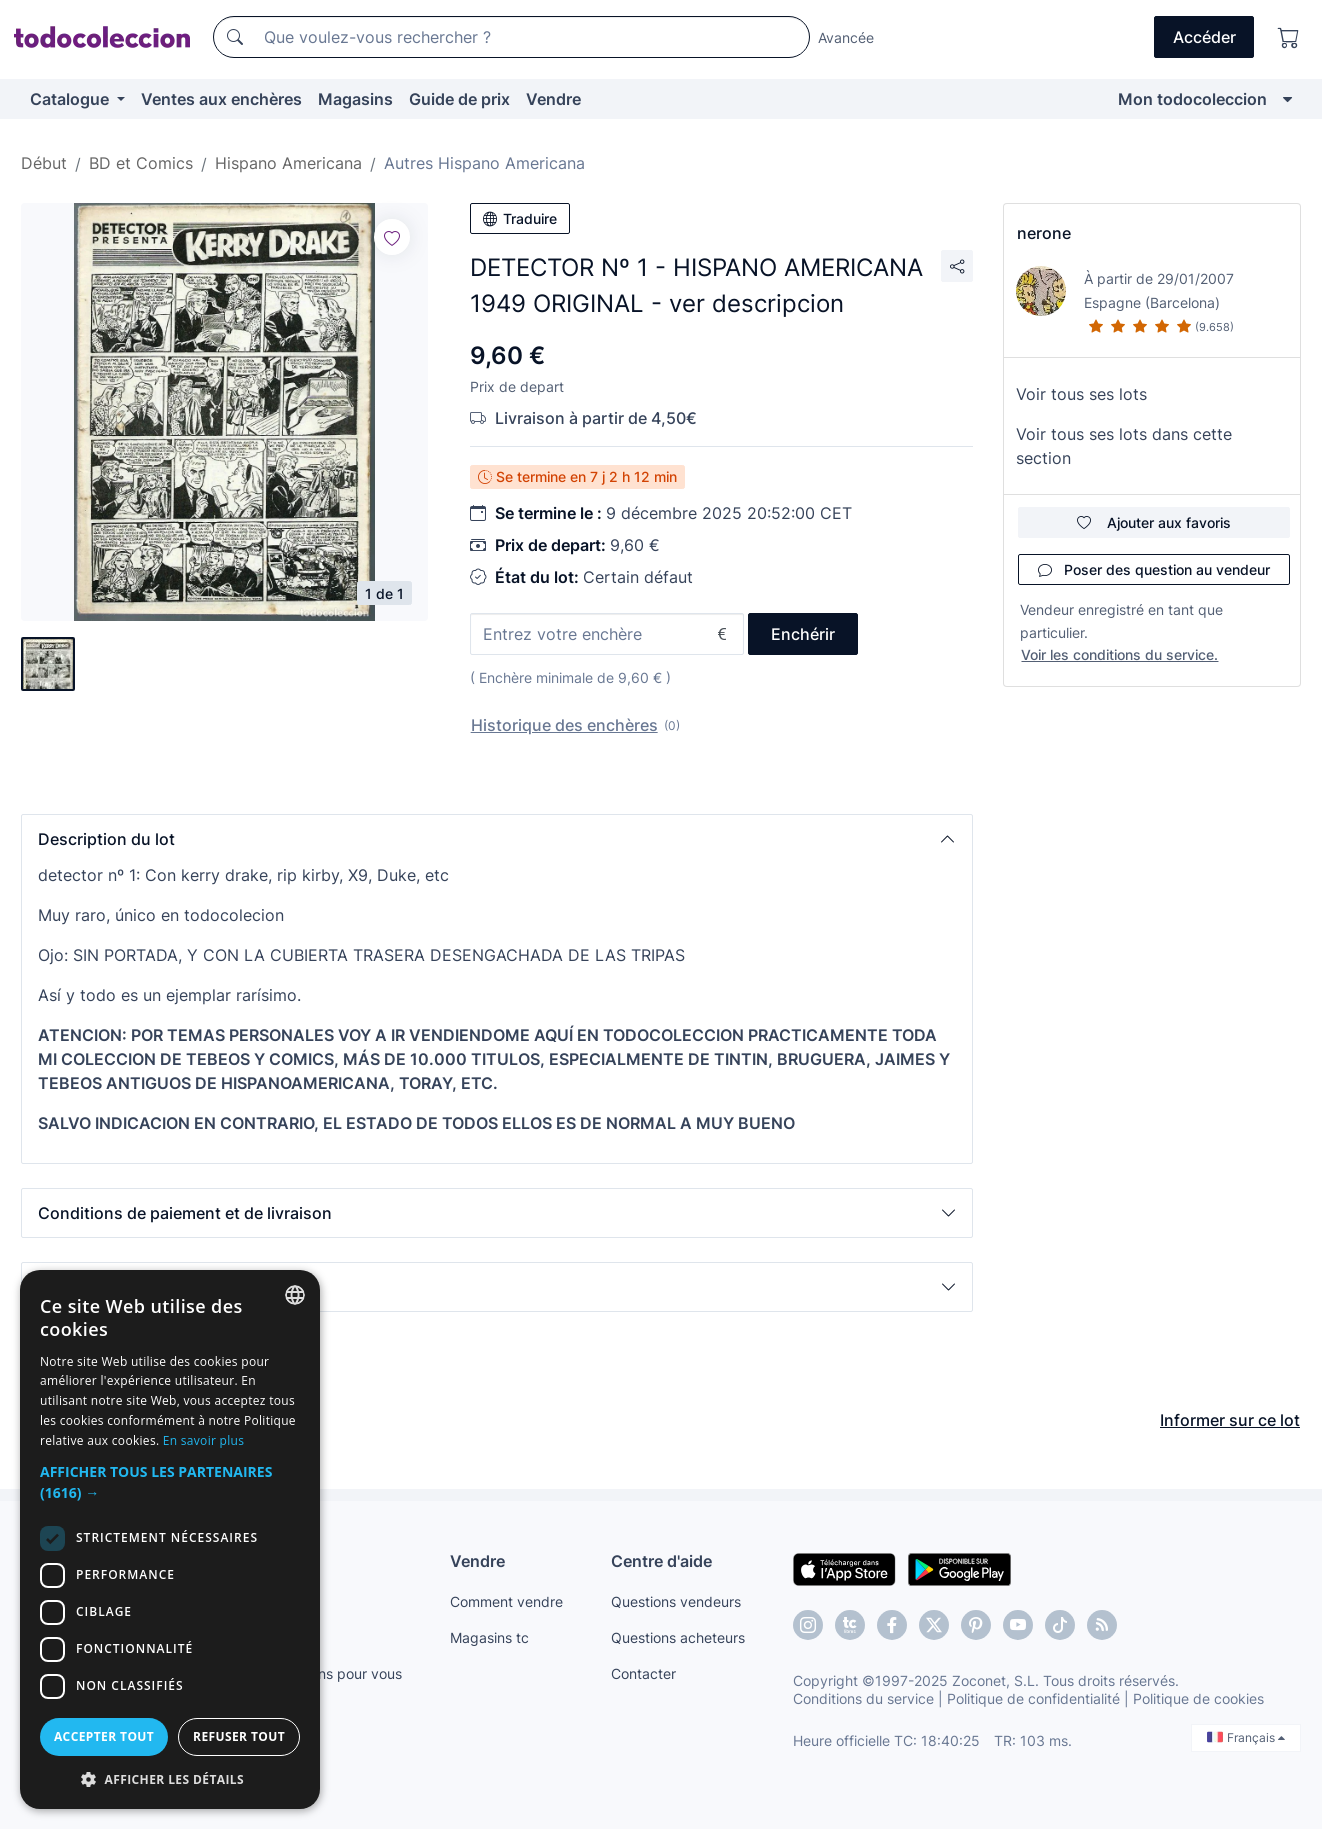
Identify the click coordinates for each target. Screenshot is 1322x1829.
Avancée (846, 37)
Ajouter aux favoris (1154, 522)
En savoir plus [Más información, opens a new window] (203, 1440)
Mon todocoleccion (1192, 99)
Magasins (355, 99)
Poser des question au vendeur (1154, 569)
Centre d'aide (661, 1561)
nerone (1044, 233)
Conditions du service (863, 1698)
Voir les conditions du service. (1119, 654)
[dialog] (170, 1539)
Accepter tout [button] (104, 1736)
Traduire (520, 218)
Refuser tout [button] (239, 1736)
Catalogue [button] (71, 99)
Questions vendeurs (676, 1601)
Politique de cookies (1198, 1698)
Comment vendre (506, 1601)
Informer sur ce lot (1230, 1420)
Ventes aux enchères (221, 99)
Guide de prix (459, 99)
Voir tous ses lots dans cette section (1124, 446)
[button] (497, 839)
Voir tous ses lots (1081, 394)
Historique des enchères (564, 725)
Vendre (553, 99)
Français (1246, 1737)
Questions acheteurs (678, 1637)
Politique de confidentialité (1033, 1698)
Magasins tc (489, 1637)
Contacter (643, 1673)
